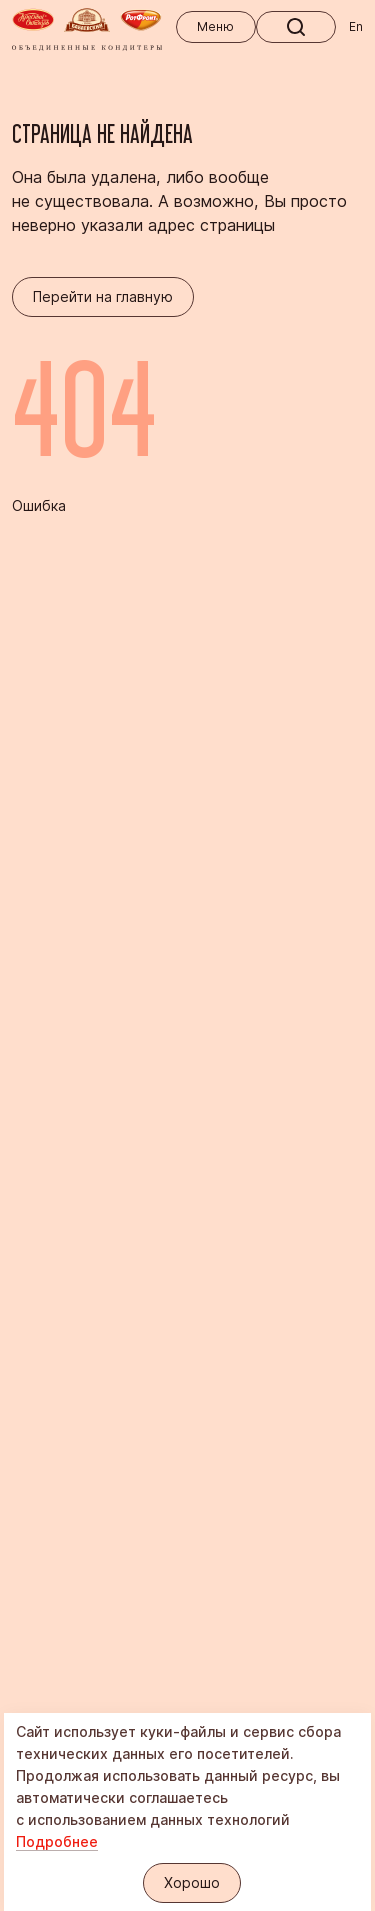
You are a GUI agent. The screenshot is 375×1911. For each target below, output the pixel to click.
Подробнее (57, 1841)
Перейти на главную (103, 296)
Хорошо (192, 1882)
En (356, 26)
